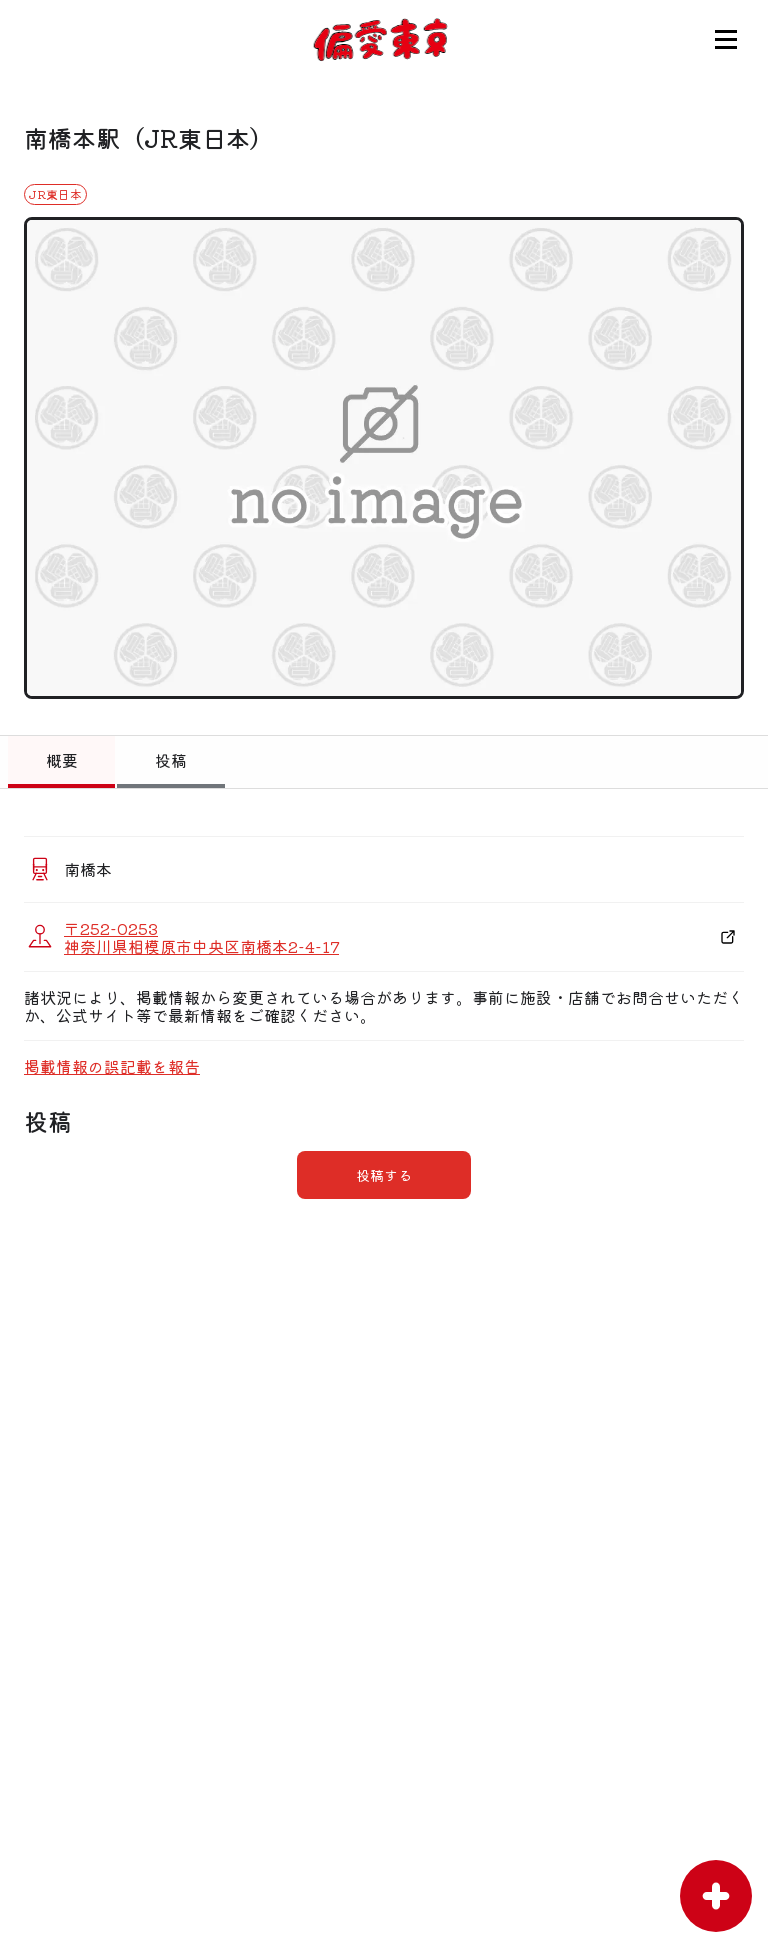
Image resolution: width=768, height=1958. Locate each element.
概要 (62, 760)
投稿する (384, 1175)
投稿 (171, 760)
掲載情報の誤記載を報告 (112, 1066)
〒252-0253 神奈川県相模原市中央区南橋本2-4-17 (201, 937)
